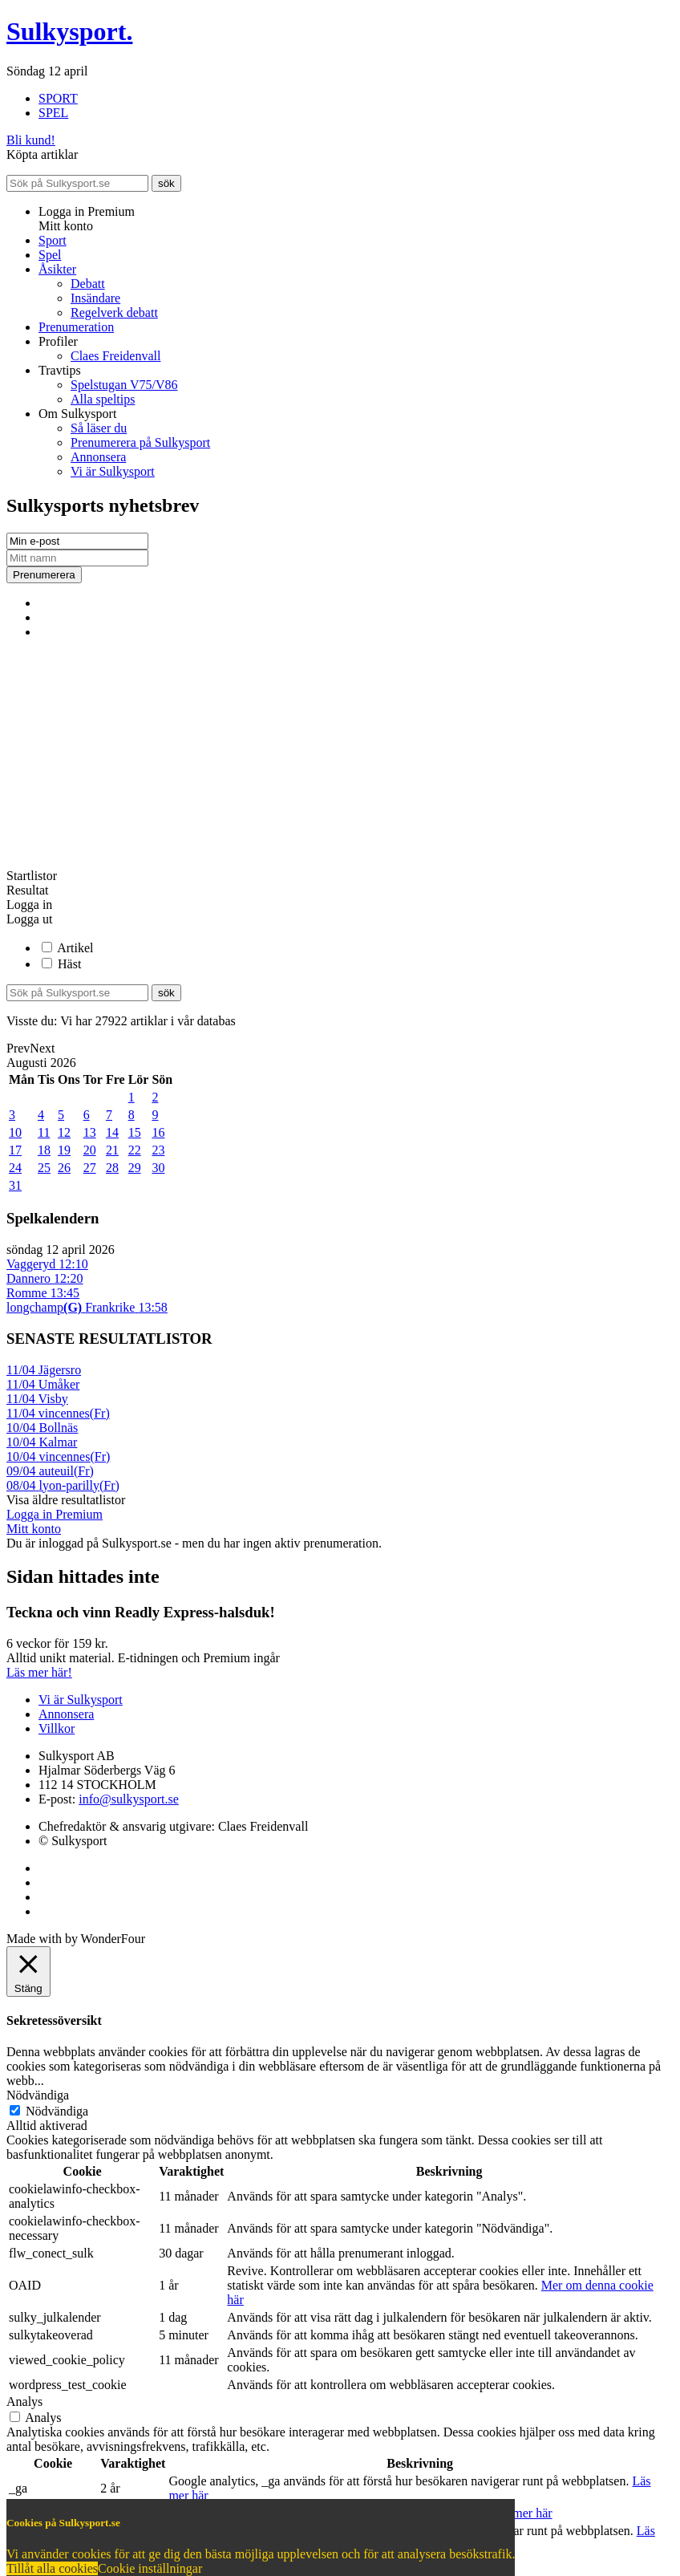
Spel (49, 255)
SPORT (58, 98)
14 (112, 1132)
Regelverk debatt (114, 312)
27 (89, 1167)
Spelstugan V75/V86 (124, 384)
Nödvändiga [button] (37, 2095)
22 (134, 1150)
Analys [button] (24, 2401)
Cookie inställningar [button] (150, 2568)
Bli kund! (30, 140)
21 (112, 1150)
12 (64, 1132)
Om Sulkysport (77, 413)
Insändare (95, 298)
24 (15, 1167)
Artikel (75, 948)
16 (158, 1132)
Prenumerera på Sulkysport (140, 442)
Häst (69, 964)
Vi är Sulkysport (113, 471)
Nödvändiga (57, 2111)
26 (64, 1167)
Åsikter (57, 269)
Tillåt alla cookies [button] (52, 2568)
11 (44, 1132)
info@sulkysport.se (129, 1799)
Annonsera (98, 457)
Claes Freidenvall (115, 356)
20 (89, 1150)
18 (44, 1150)
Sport (52, 240)
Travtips (59, 370)
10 (15, 1132)
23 (158, 1150)
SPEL (53, 113)
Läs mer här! (39, 1672)
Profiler (58, 341)
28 (112, 1167)
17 (15, 1150)
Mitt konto (33, 1528)
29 (134, 1167)
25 (44, 1167)
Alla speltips (103, 399)
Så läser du (99, 428)
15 (134, 1132)
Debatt (88, 283)
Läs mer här (521, 2513)
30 (158, 1167)
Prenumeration (76, 327)
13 (89, 1132)
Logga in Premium (54, 1514)
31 (15, 1185)
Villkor (56, 1728)
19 (64, 1150)
